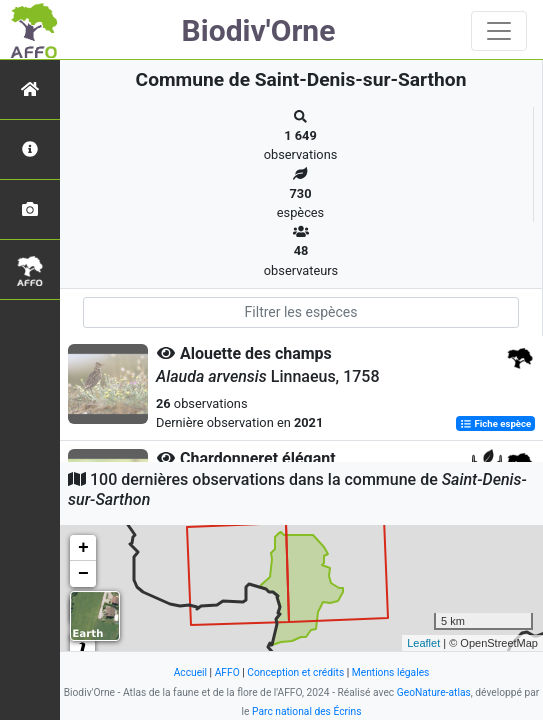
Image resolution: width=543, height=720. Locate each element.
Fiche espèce (495, 423)
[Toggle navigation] (499, 31)
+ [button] (83, 548)
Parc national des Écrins (306, 711)
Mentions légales (391, 672)
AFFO (227, 672)
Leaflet (423, 643)
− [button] (83, 574)
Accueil (190, 672)
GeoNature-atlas (434, 692)
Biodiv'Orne (259, 30)
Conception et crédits (295, 672)
